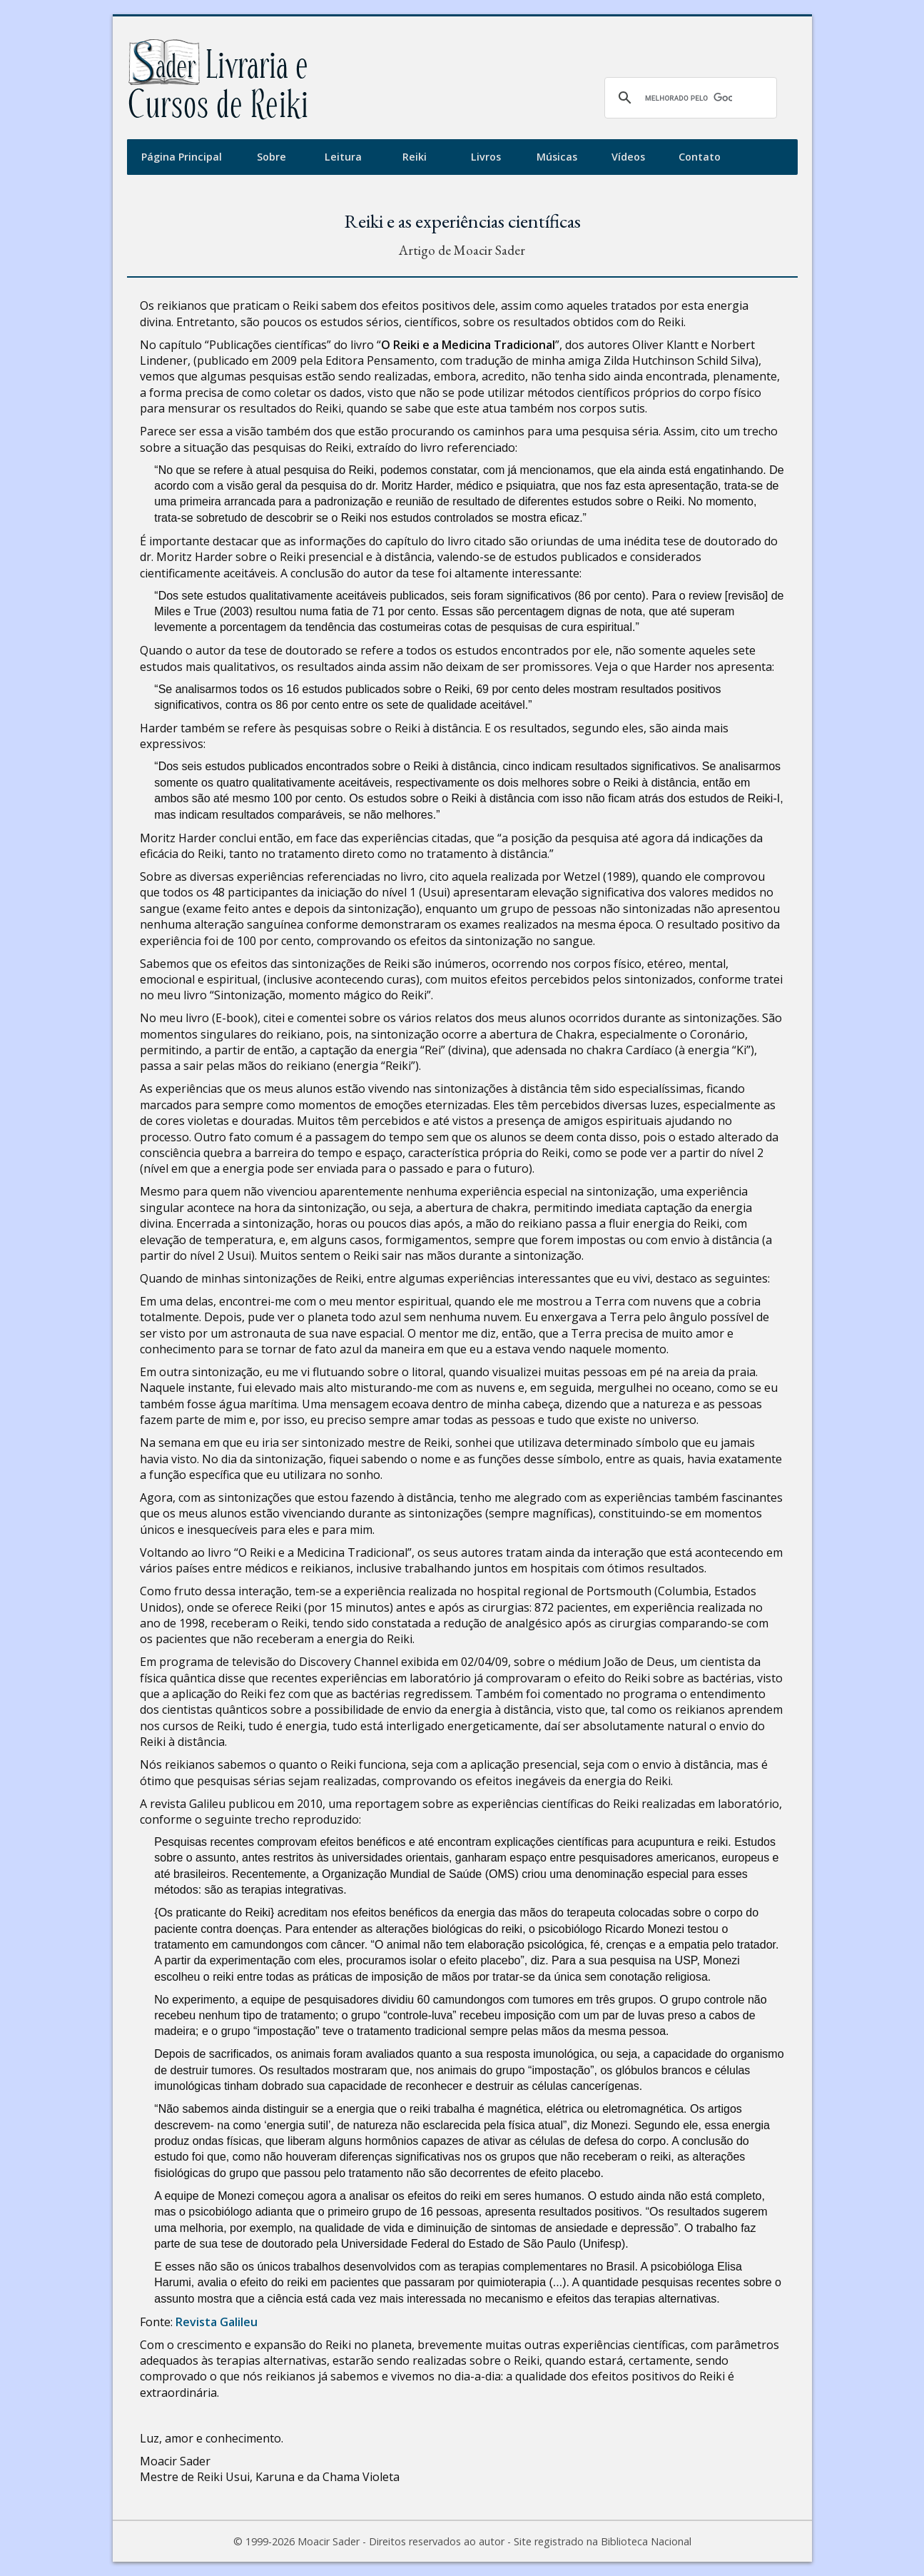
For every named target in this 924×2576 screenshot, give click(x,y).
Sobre (271, 156)
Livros (486, 156)
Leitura (343, 156)
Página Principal (181, 156)
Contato (700, 156)
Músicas (557, 156)
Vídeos (628, 156)
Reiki (414, 156)
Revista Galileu (217, 2322)
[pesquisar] (688, 97)
